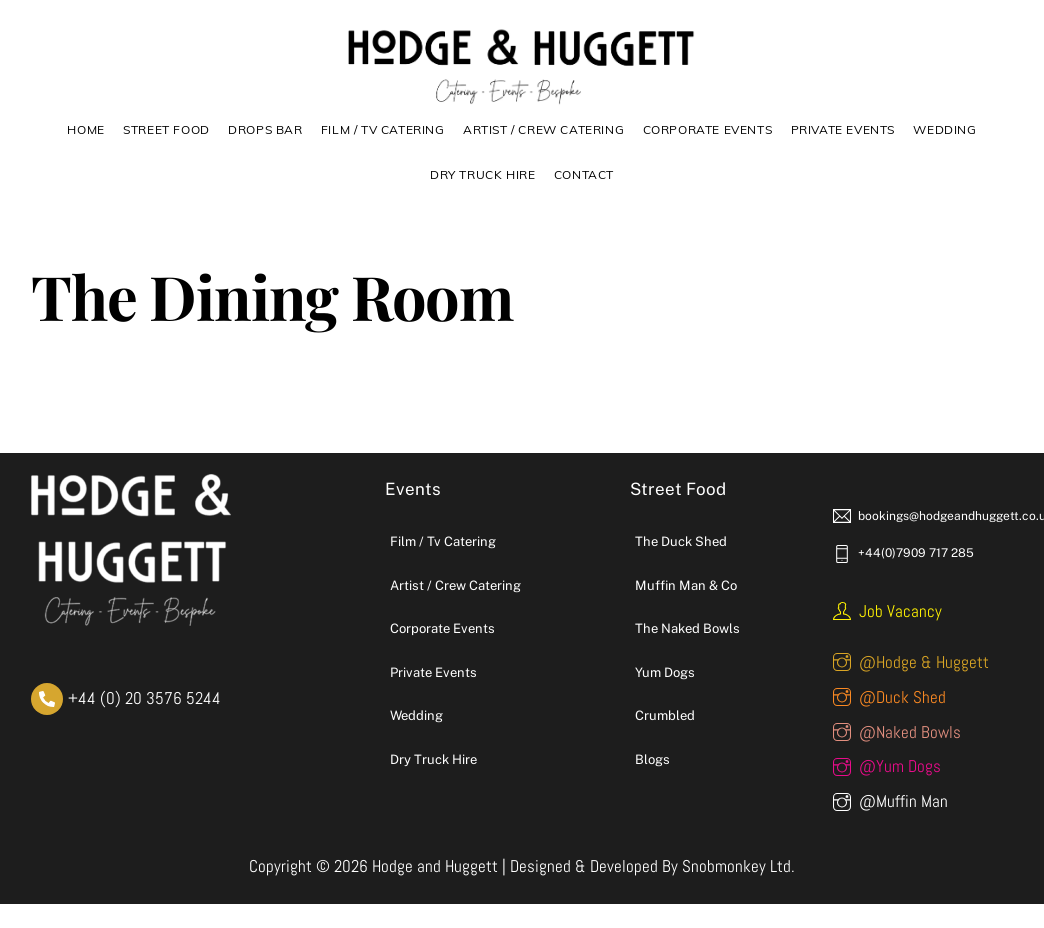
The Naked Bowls (687, 628)
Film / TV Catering (383, 129)
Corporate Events (708, 129)
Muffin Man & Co (686, 585)
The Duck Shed (681, 541)
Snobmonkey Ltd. (738, 866)
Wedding (944, 129)
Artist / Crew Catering (543, 129)
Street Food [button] (166, 129)
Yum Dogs (665, 672)
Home (85, 129)
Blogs (652, 759)
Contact (584, 174)
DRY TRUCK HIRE (482, 174)
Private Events (843, 129)
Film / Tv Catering (443, 541)
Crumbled (665, 715)
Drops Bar (265, 129)
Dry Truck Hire (433, 759)
